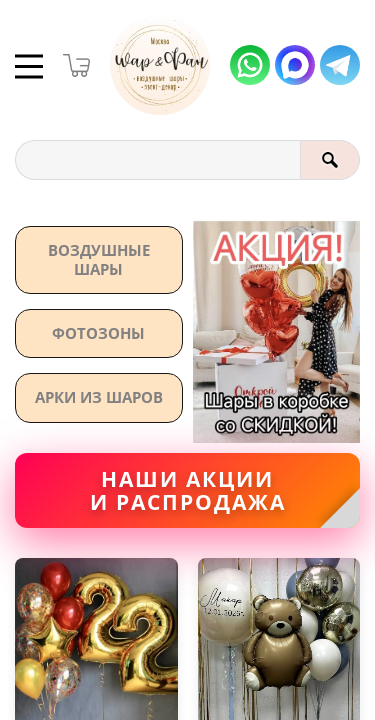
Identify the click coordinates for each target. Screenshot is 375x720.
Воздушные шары (99, 259)
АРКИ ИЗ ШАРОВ (99, 397)
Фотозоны (98, 333)
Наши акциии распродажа (188, 491)
